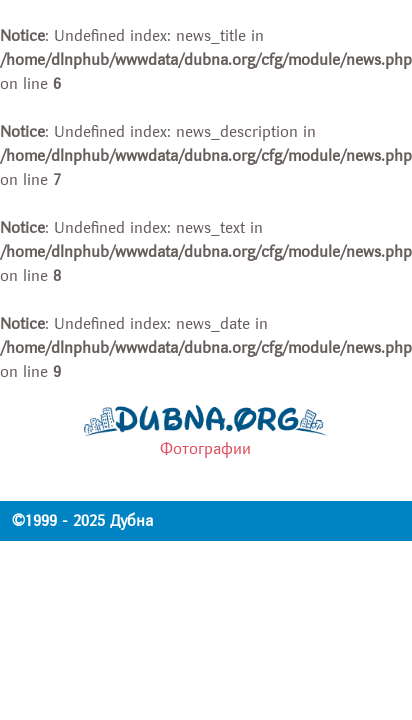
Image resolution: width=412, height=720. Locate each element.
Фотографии (205, 449)
